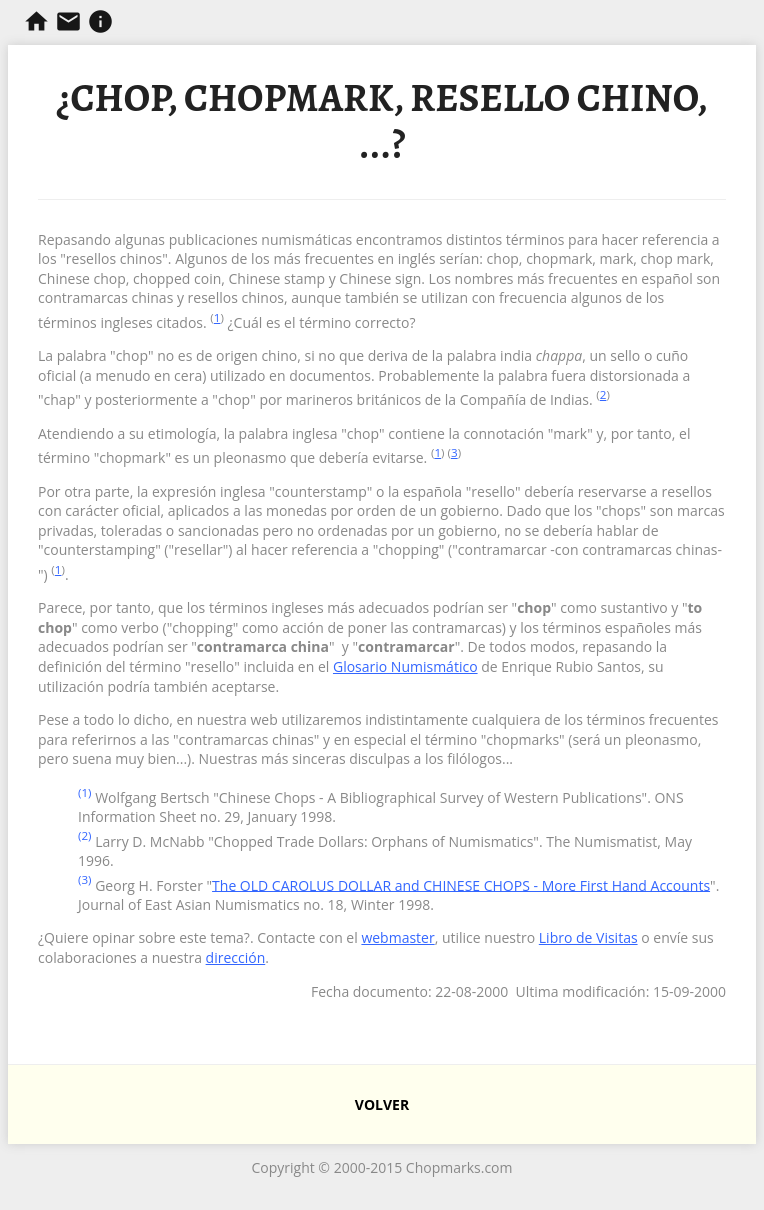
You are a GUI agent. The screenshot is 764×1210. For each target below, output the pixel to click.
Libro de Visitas (588, 937)
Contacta (68, 21)
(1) (85, 792)
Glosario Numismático (405, 666)
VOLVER (382, 1104)
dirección (236, 957)
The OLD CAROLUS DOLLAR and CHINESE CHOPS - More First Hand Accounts (461, 884)
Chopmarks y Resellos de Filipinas (36, 21)
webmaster (397, 937)
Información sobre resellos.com (100, 21)
